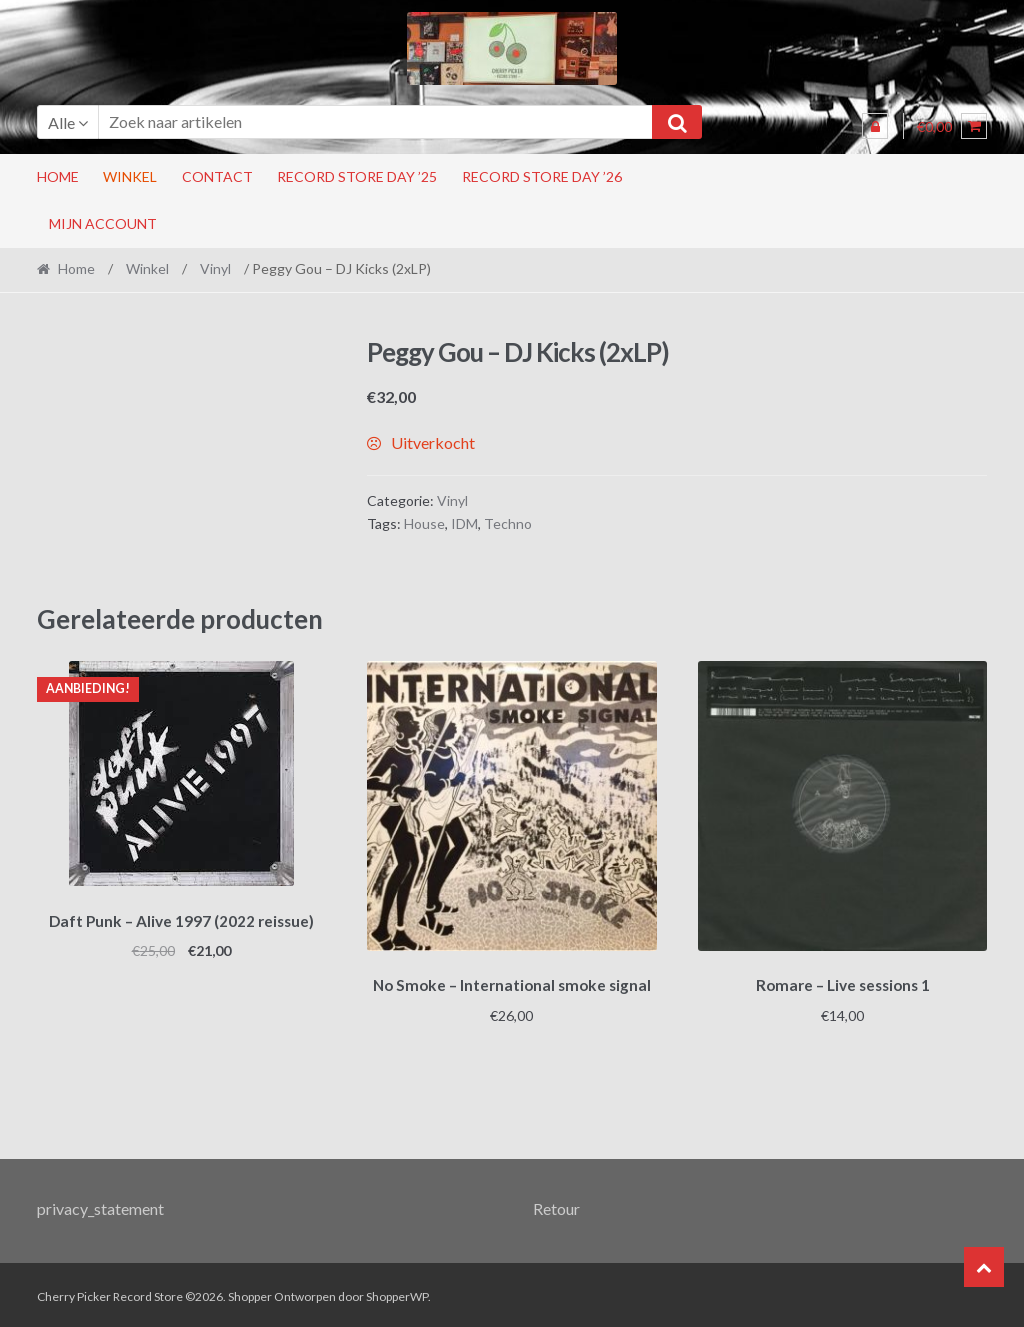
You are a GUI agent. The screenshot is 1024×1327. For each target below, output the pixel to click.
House (424, 523)
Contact (217, 176)
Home (58, 176)
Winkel (130, 176)
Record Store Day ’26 (542, 176)
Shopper (250, 1293)
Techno (508, 523)
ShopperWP (397, 1293)
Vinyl (215, 268)
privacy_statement (100, 1204)
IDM (464, 523)
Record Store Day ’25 (357, 176)
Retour (556, 1204)
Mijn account (103, 223)
